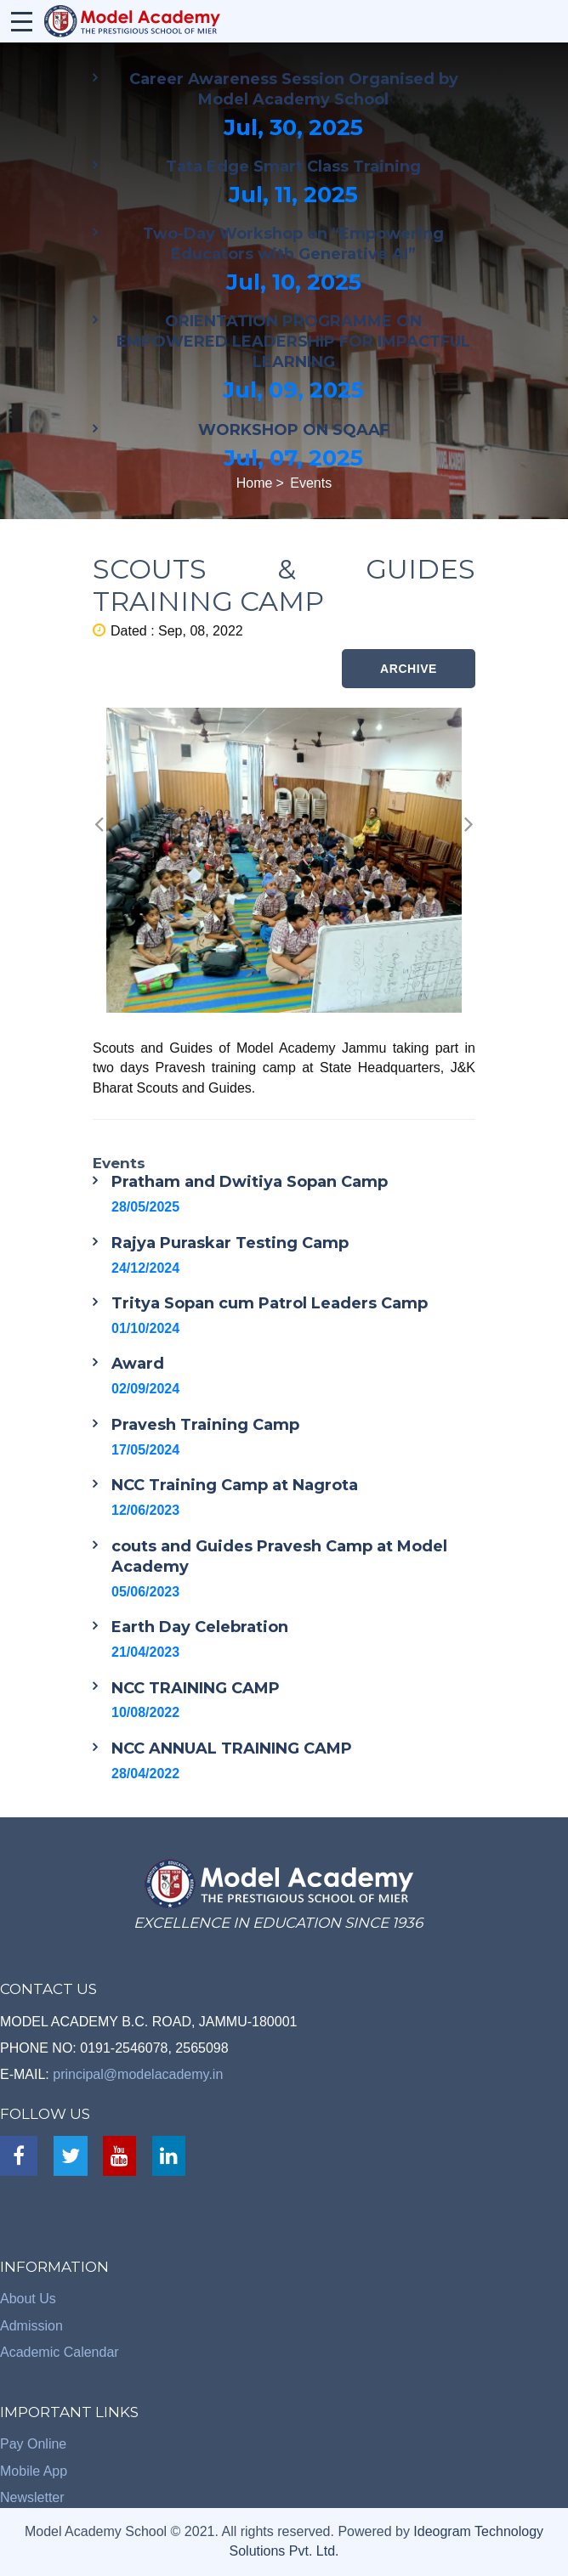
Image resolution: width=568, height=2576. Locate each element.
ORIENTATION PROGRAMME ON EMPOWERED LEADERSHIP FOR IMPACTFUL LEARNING (293, 341)
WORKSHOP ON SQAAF (293, 430)
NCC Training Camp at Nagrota (234, 1485)
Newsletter (32, 2497)
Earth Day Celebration (199, 1627)
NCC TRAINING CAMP (195, 1688)
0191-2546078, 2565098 (154, 2048)
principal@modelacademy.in (138, 2074)
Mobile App (33, 2471)
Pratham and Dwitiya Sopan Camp (249, 1181)
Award (137, 1363)
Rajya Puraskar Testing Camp (230, 1243)
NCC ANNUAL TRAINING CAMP (231, 1748)
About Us (28, 2298)
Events (311, 483)
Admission (31, 2326)
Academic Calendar (59, 2352)
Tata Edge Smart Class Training (293, 166)
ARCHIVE (408, 668)
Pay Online (33, 2444)
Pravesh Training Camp (205, 1424)
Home (254, 483)
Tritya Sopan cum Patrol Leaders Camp (269, 1303)
